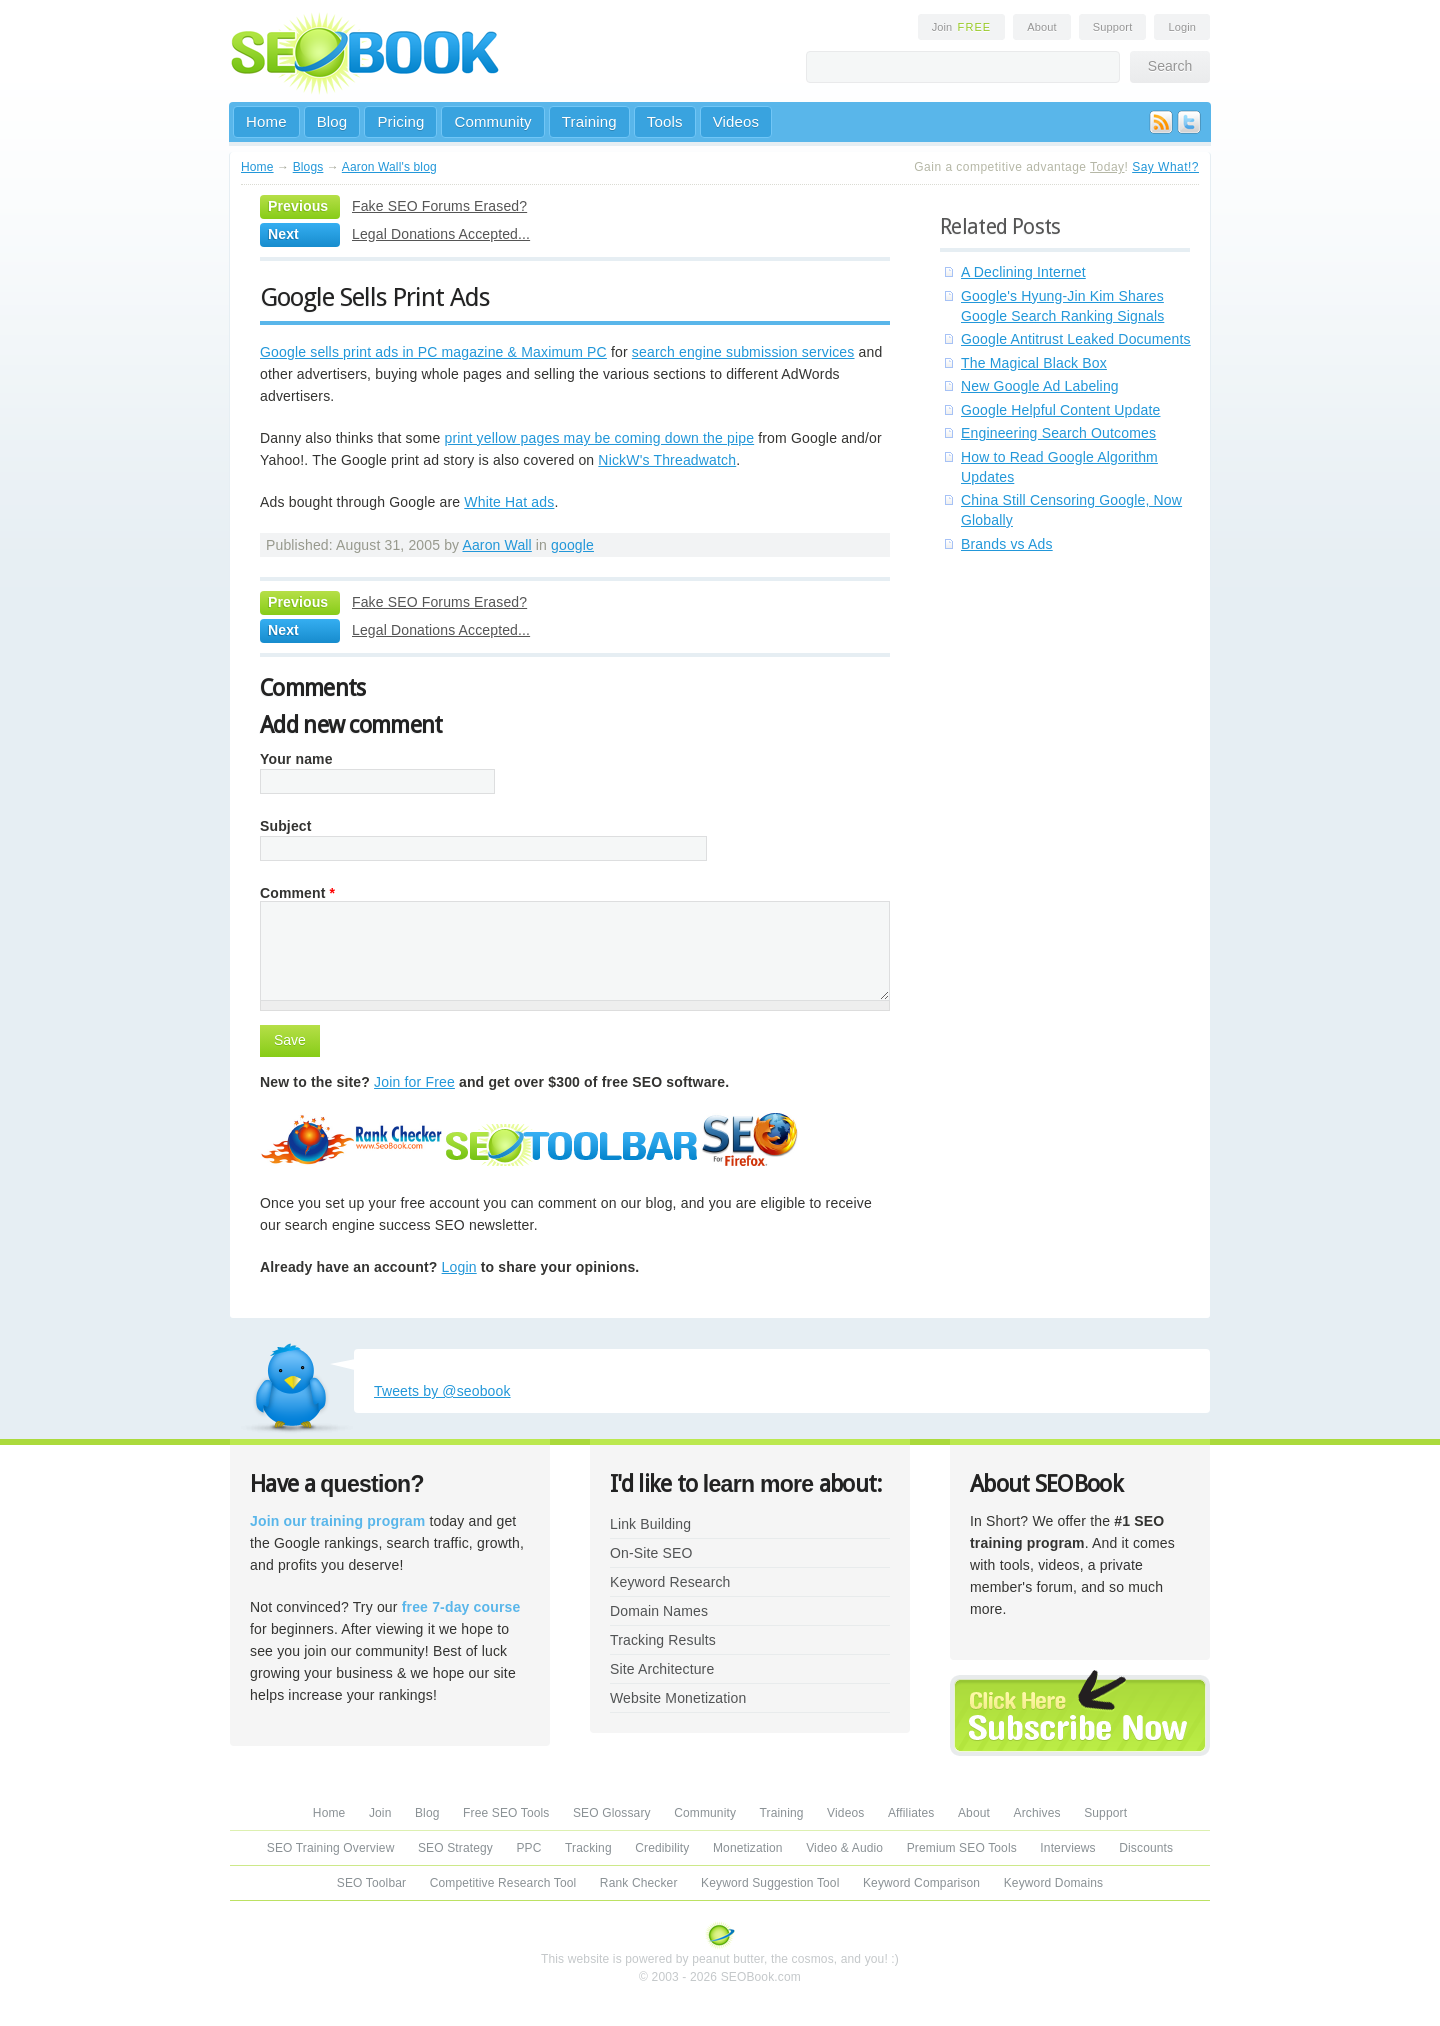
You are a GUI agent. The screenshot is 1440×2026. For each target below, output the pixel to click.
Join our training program (337, 1521)
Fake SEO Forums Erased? (439, 206)
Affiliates (911, 1813)
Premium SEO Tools (962, 1848)
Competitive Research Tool (503, 1883)
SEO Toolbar (371, 1883)
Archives (1037, 1813)
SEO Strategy (455, 1848)
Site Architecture (662, 1669)
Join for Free (414, 1082)
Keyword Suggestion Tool (770, 1883)
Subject (286, 826)
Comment (297, 893)
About (1041, 27)
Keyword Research (670, 1582)
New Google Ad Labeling (1040, 386)
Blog (332, 121)
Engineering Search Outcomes (1058, 433)
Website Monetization (678, 1698)
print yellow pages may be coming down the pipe (599, 438)
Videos (736, 121)
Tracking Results (663, 1640)
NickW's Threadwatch (667, 460)
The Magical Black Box (1034, 363)
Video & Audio (844, 1848)
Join (962, 27)
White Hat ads (509, 502)
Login (1182, 27)
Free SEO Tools (506, 1813)
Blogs (308, 167)
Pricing (400, 121)
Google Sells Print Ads (375, 297)
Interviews (1067, 1848)
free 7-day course (461, 1607)
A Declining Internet (1023, 272)
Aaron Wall (496, 545)
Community (492, 121)
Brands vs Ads (1007, 544)
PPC (528, 1848)
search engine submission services (743, 352)
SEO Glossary (612, 1813)
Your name (296, 759)
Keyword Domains (1053, 1883)
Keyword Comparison (921, 1883)
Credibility (662, 1848)
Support (1113, 27)
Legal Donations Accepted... (441, 234)
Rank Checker (639, 1883)
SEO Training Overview (331, 1848)
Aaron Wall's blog (389, 167)
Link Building (650, 1524)
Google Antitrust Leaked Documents (1076, 339)
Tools (665, 121)
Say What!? (1165, 167)
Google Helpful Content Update (1060, 410)
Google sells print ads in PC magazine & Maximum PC (433, 352)
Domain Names (659, 1611)
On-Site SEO (651, 1553)
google (572, 545)
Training (589, 121)
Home (266, 121)
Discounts (1146, 1848)
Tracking (588, 1848)
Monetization (748, 1848)
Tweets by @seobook (442, 1391)
